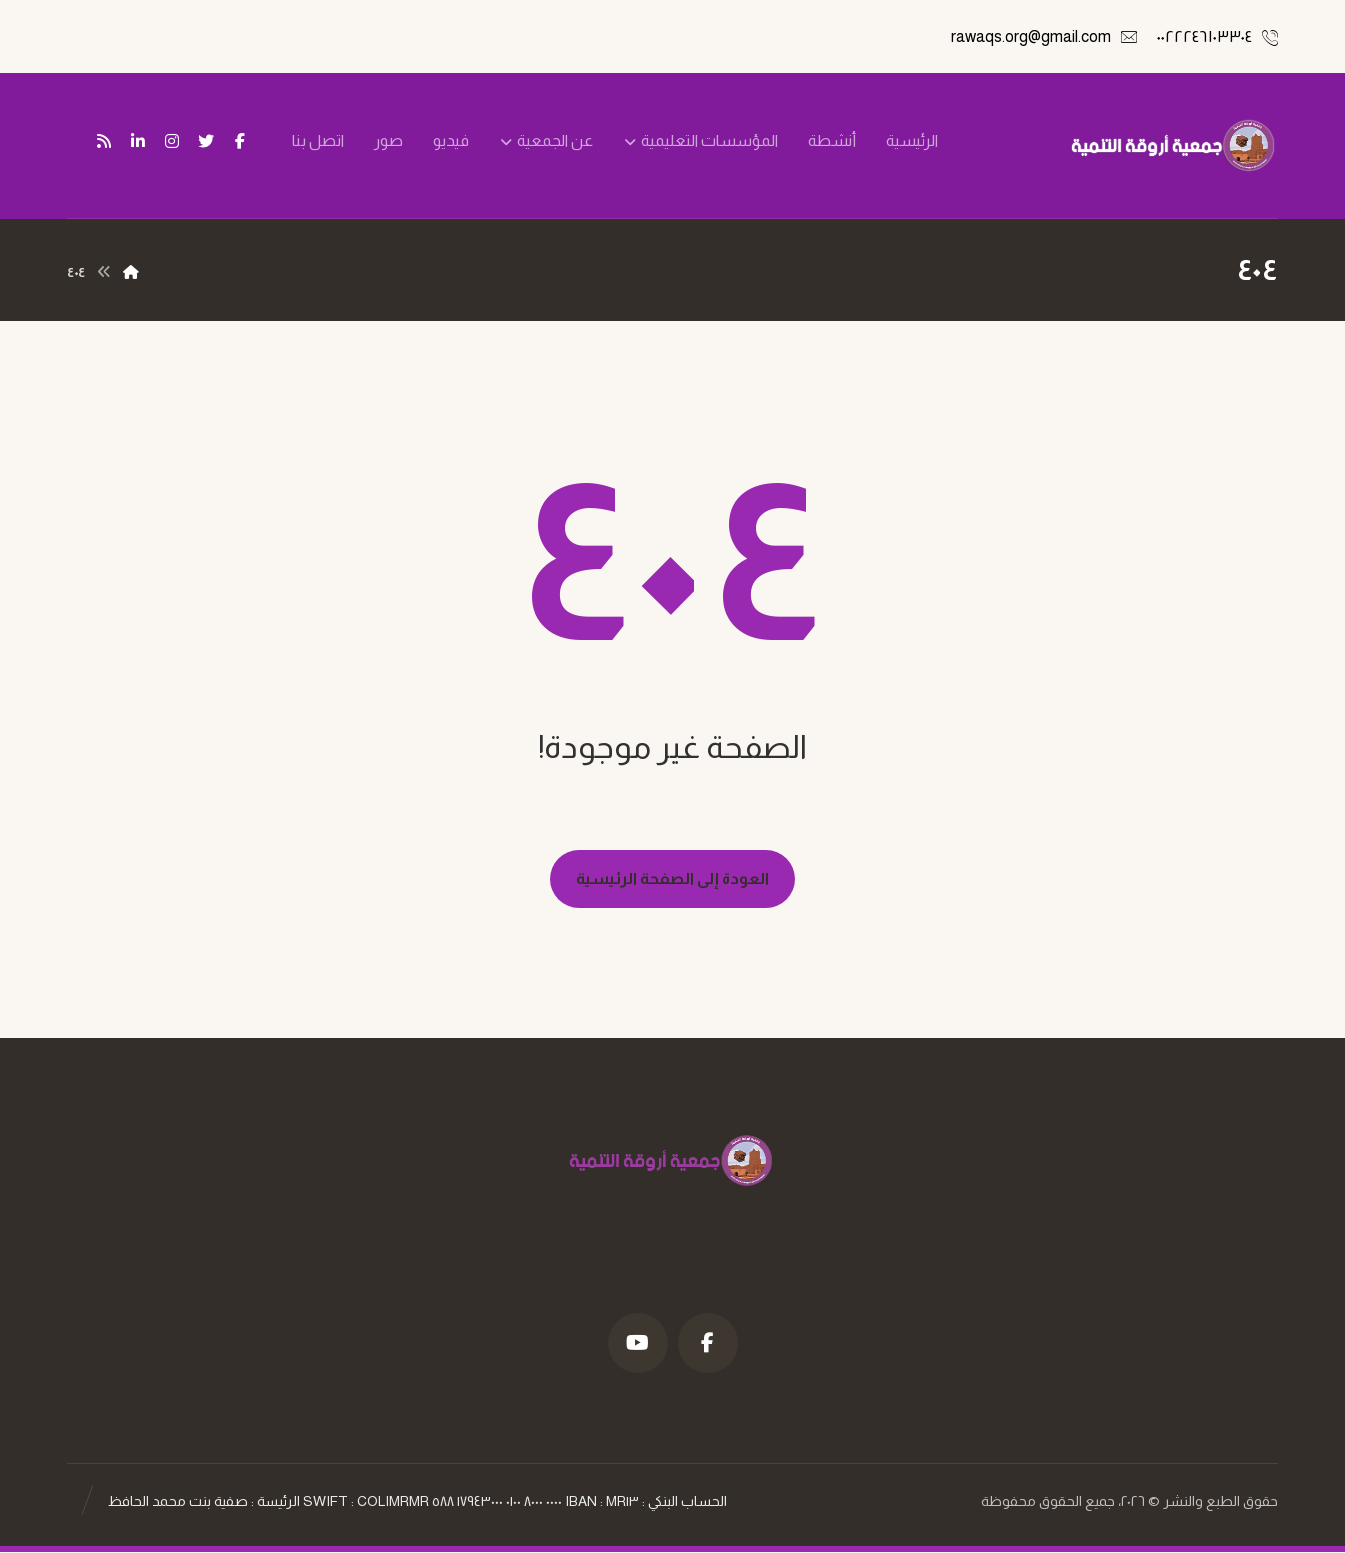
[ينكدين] (138, 141)
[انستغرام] (172, 141)
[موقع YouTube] (638, 1344)
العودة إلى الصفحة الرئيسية (672, 878)
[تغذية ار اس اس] (104, 141)
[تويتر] (206, 141)
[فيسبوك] (240, 141)
